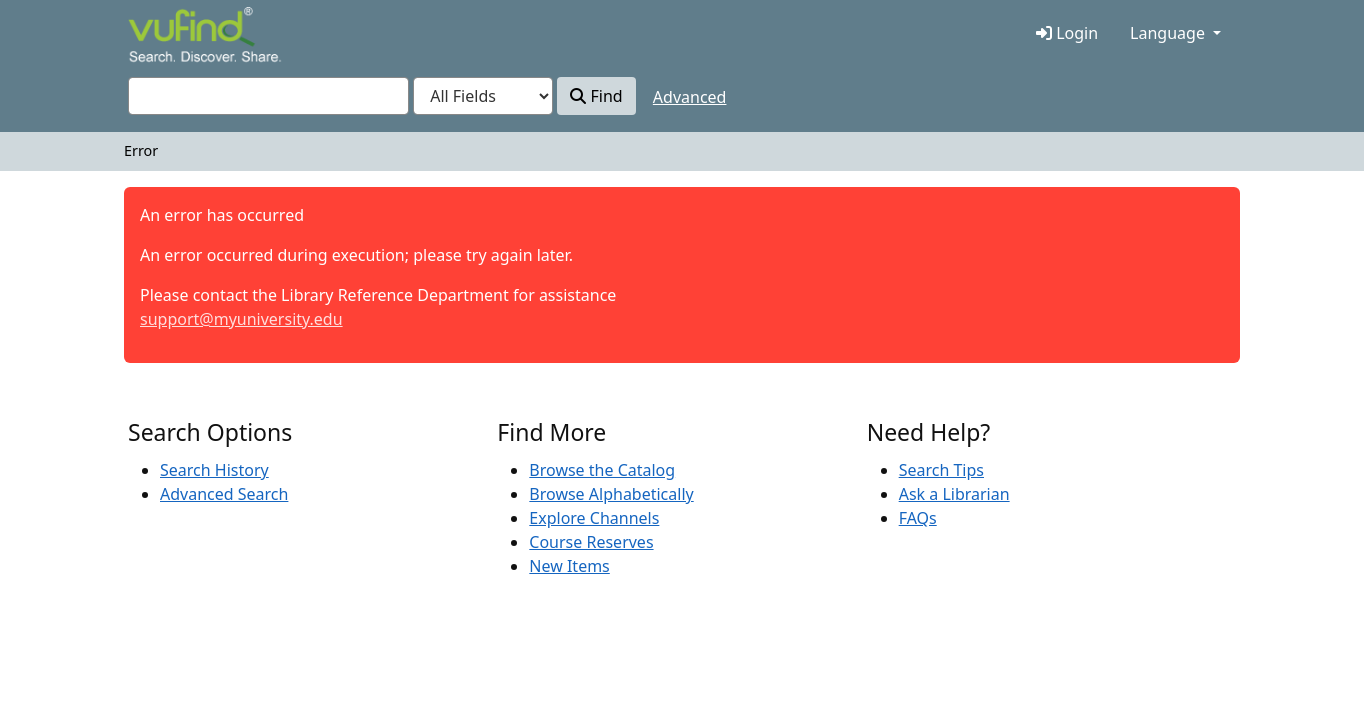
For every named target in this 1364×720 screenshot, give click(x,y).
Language (1167, 33)
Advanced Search (224, 494)
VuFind (163, 36)
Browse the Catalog (602, 470)
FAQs (918, 518)
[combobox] (268, 96)
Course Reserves (591, 542)
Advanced (690, 97)
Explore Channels (594, 518)
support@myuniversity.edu (241, 319)
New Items (569, 566)
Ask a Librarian (954, 494)
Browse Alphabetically (611, 494)
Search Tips (941, 470)
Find (596, 96)
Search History (214, 470)
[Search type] (483, 96)
